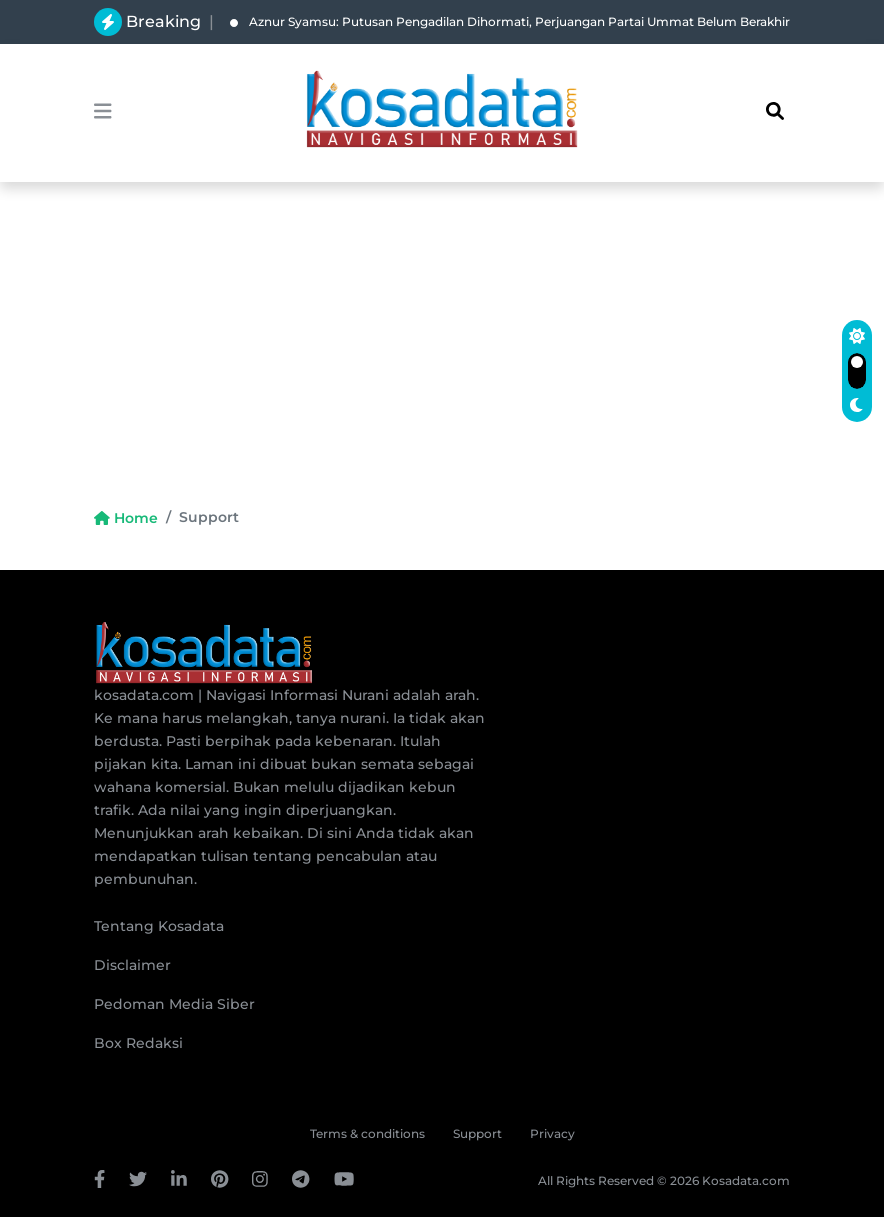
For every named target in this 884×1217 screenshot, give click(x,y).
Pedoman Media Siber (174, 1004)
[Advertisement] (442, 356)
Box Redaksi (138, 1043)
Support (477, 1133)
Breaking (163, 21)
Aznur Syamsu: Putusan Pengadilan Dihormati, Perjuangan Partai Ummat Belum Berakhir (510, 21)
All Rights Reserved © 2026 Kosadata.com (664, 1180)
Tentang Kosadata (159, 926)
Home (126, 518)
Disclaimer (132, 965)
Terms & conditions (367, 1133)
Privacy (552, 1133)
